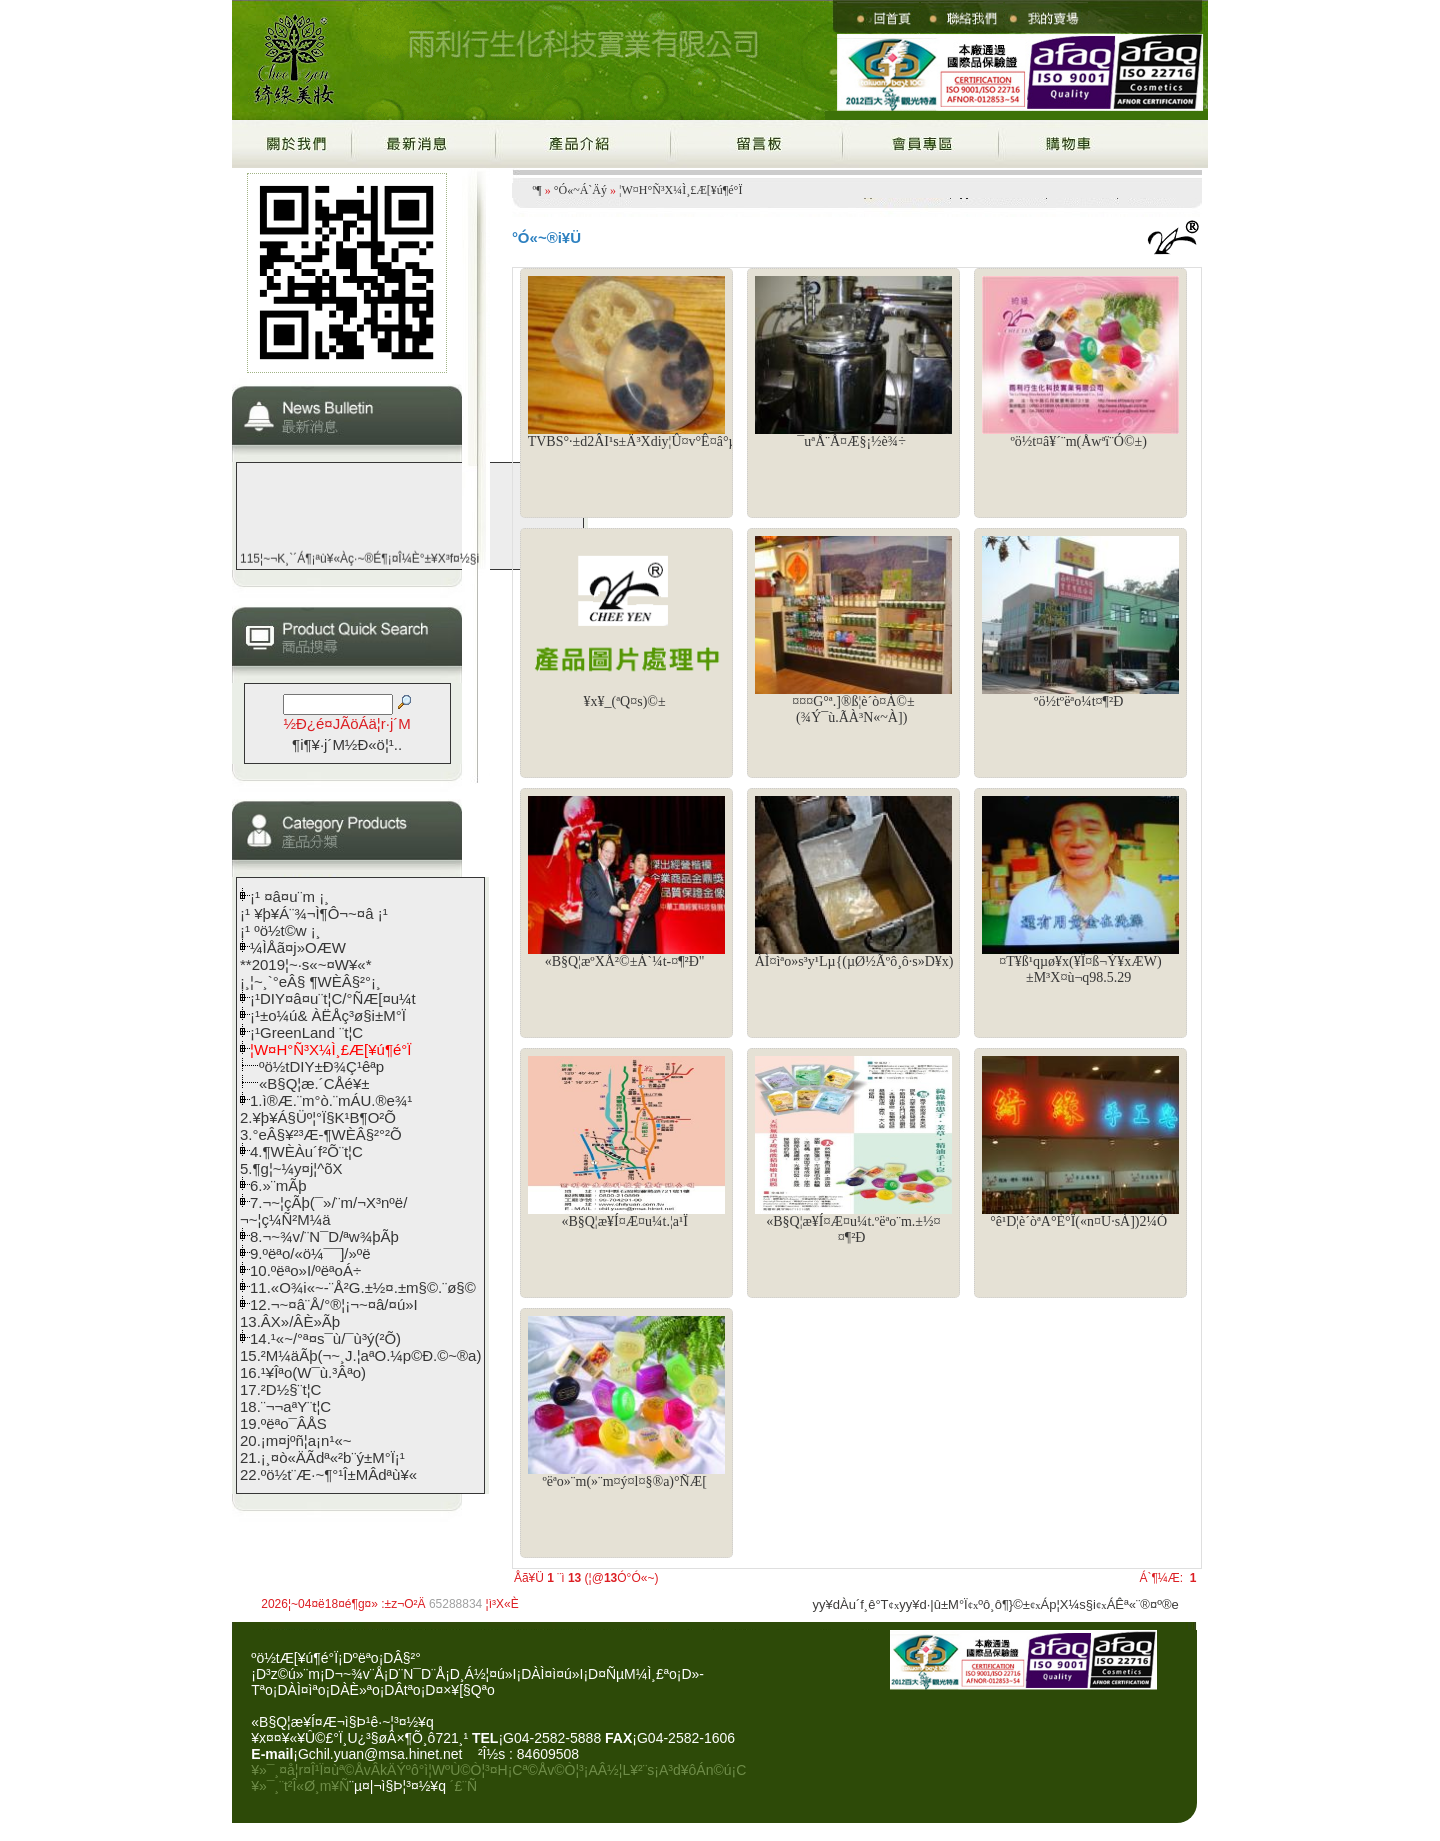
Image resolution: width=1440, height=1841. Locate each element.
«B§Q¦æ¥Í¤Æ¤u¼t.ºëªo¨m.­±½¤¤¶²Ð (853, 1229)
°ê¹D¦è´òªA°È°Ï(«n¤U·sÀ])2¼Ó (1078, 1221)
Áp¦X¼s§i (1068, 1604)
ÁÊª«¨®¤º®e (1143, 1604)
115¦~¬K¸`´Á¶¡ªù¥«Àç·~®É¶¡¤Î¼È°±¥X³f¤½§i (359, 564)
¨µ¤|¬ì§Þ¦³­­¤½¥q (397, 1786)
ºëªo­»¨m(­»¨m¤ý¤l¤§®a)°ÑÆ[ (624, 1481)
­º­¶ (537, 190)
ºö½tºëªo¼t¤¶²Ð (1078, 701)
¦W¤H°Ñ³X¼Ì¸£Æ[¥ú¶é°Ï (680, 190)
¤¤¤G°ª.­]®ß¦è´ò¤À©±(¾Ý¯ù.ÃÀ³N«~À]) (853, 709)
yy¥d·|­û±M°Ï (933, 1604)
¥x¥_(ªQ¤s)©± (625, 701)
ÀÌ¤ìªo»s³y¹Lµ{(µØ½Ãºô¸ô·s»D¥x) (854, 961)
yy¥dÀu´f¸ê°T (851, 1604)
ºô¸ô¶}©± (1004, 1604)
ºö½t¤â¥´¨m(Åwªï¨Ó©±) (1078, 441)
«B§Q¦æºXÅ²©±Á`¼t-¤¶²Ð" (625, 961)
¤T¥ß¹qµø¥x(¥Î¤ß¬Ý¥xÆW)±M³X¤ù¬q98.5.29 (1080, 969)
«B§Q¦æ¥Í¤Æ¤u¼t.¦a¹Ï (624, 1221)
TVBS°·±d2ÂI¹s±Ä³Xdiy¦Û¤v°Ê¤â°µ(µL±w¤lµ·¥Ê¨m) (681, 441)
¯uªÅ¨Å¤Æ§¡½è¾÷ (851, 441)
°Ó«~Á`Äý (580, 190)
